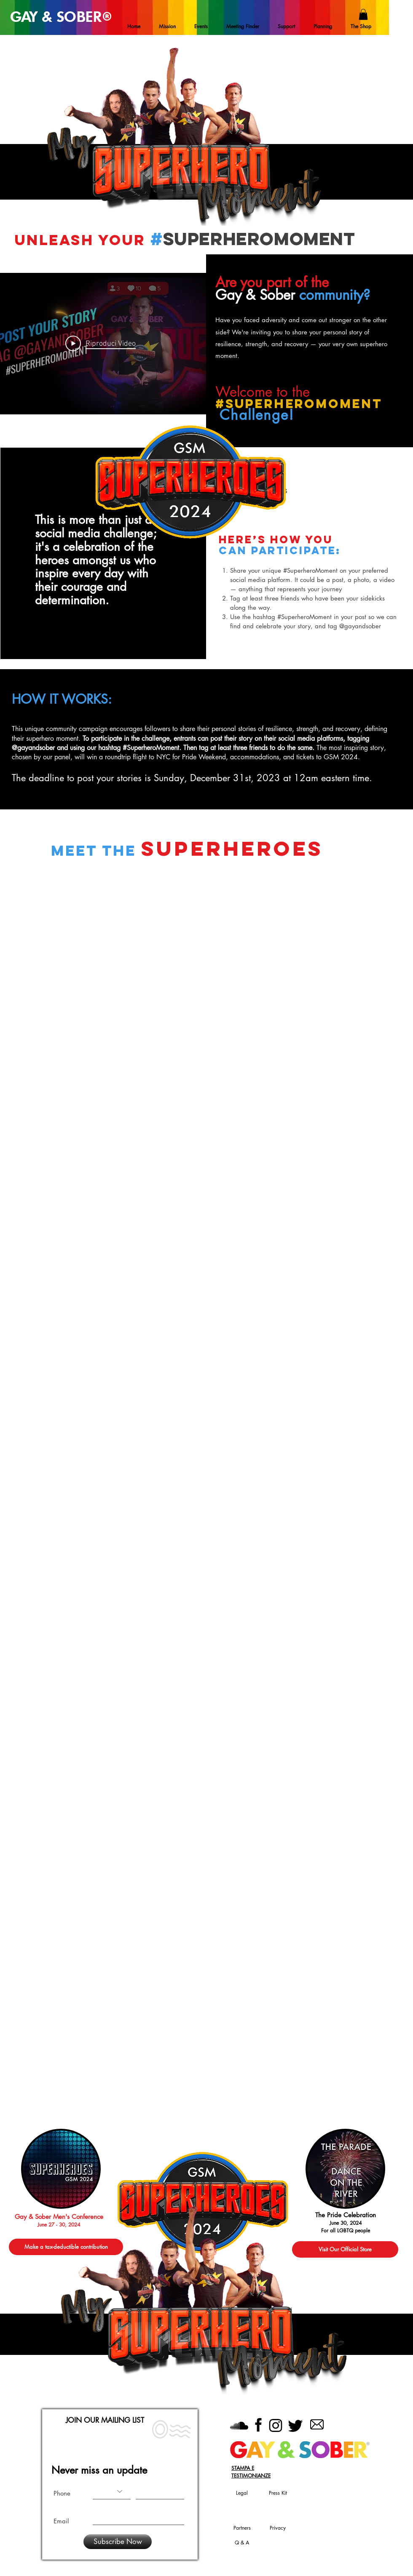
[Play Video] (100, 343)
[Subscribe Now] (117, 2541)
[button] (363, 14)
